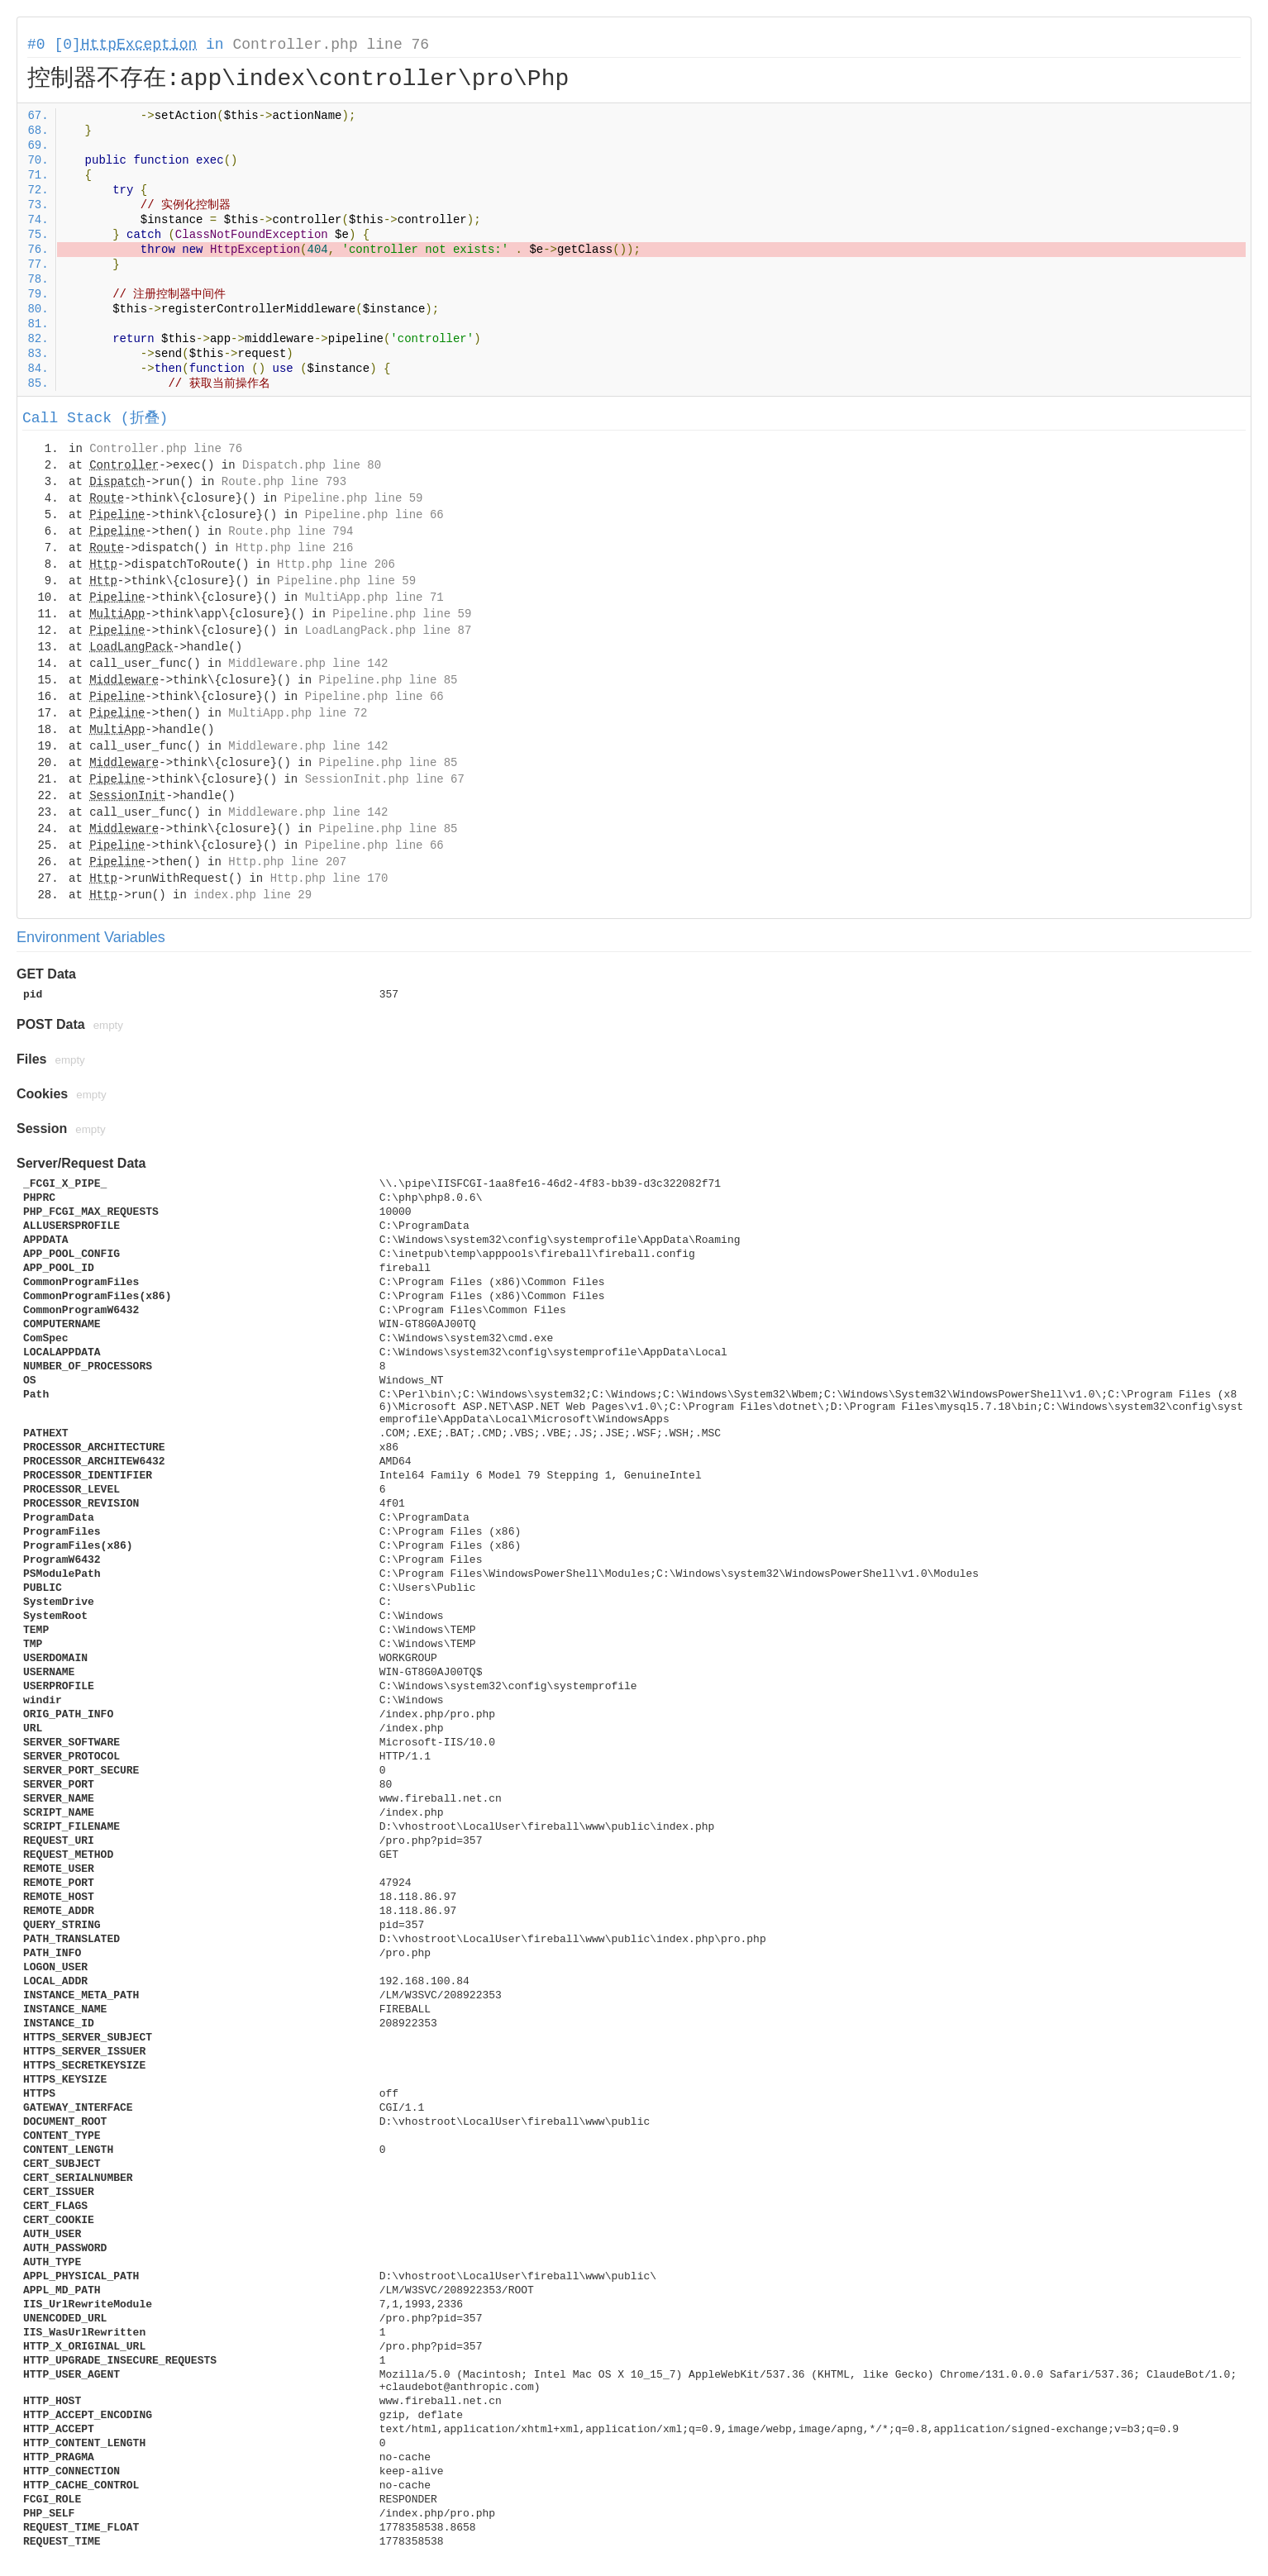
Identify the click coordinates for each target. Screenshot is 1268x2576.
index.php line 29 (252, 895)
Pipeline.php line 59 (353, 498)
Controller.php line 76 (330, 44)
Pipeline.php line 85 (387, 680)
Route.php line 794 (290, 531)
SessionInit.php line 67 (385, 779)
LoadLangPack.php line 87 (388, 630)
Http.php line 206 (336, 564)
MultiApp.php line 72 (297, 713)
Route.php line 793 (284, 481)
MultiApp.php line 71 (374, 597)
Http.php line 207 (287, 862)
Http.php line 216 (295, 548)
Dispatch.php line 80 (311, 465)
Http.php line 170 (329, 878)
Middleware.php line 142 (308, 663)
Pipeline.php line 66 (374, 514)
